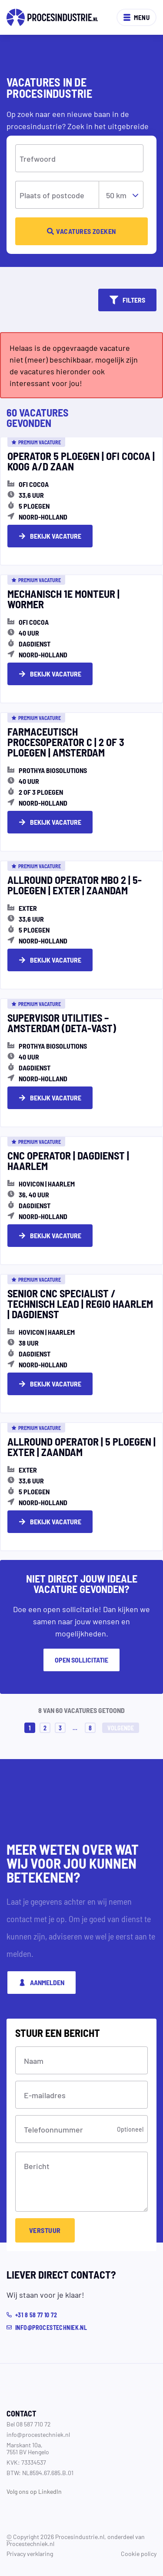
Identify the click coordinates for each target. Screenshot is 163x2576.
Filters (127, 299)
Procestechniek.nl (30, 2543)
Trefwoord (38, 158)
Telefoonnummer (53, 2129)
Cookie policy (138, 2553)
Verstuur (45, 2230)
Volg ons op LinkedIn (34, 2491)
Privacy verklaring (30, 2553)
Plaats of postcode (52, 195)
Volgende (120, 1728)
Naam (33, 2060)
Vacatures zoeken (81, 231)
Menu (136, 17)
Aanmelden (41, 1982)
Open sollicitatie (81, 1659)
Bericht (37, 2165)
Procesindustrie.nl (79, 2536)
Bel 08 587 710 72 (29, 2424)
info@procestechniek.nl (38, 2434)
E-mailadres (45, 2094)
